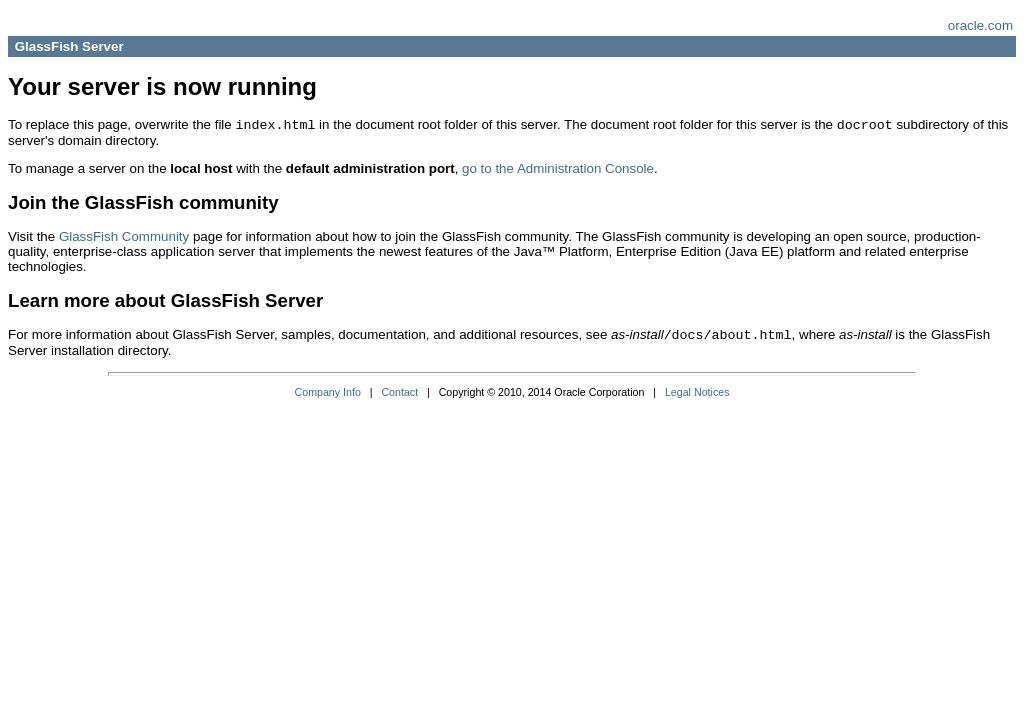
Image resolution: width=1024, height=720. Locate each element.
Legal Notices (697, 392)
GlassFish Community (124, 236)
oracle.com (980, 25)
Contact (399, 392)
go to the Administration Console (558, 168)
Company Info (328, 392)
